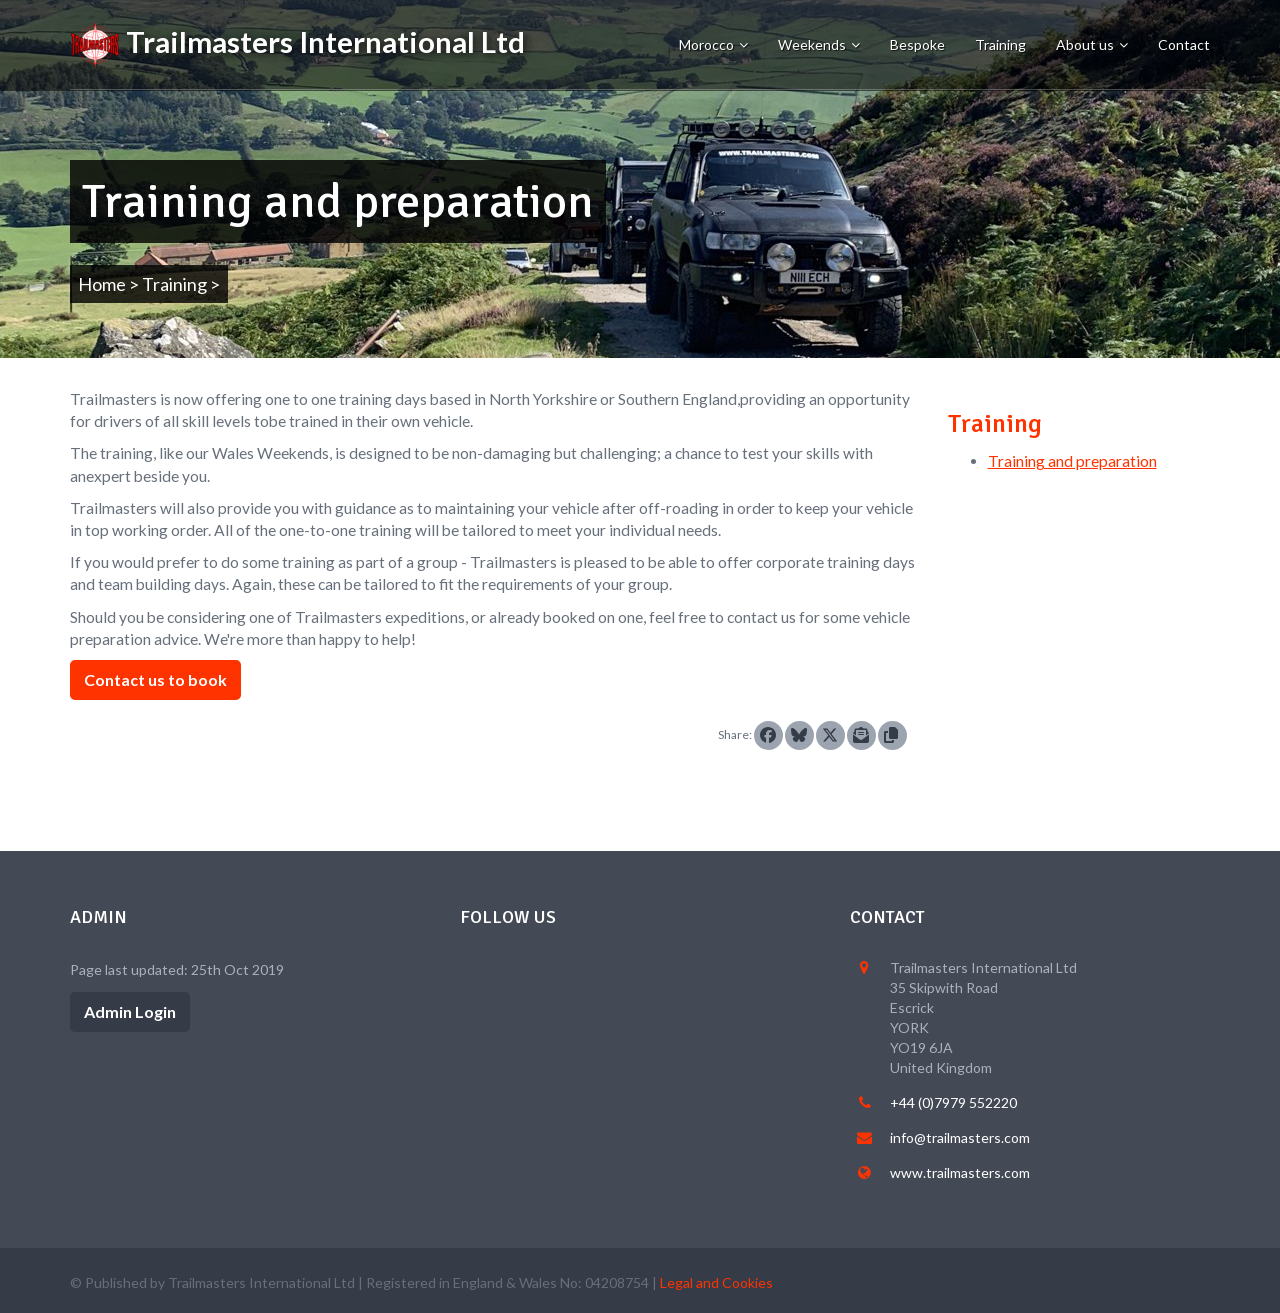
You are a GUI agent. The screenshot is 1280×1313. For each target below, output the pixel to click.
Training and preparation (1072, 461)
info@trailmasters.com (960, 1137)
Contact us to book (155, 679)
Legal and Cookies (716, 1282)
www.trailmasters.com (960, 1172)
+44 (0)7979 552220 (953, 1102)
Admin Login (130, 1011)
